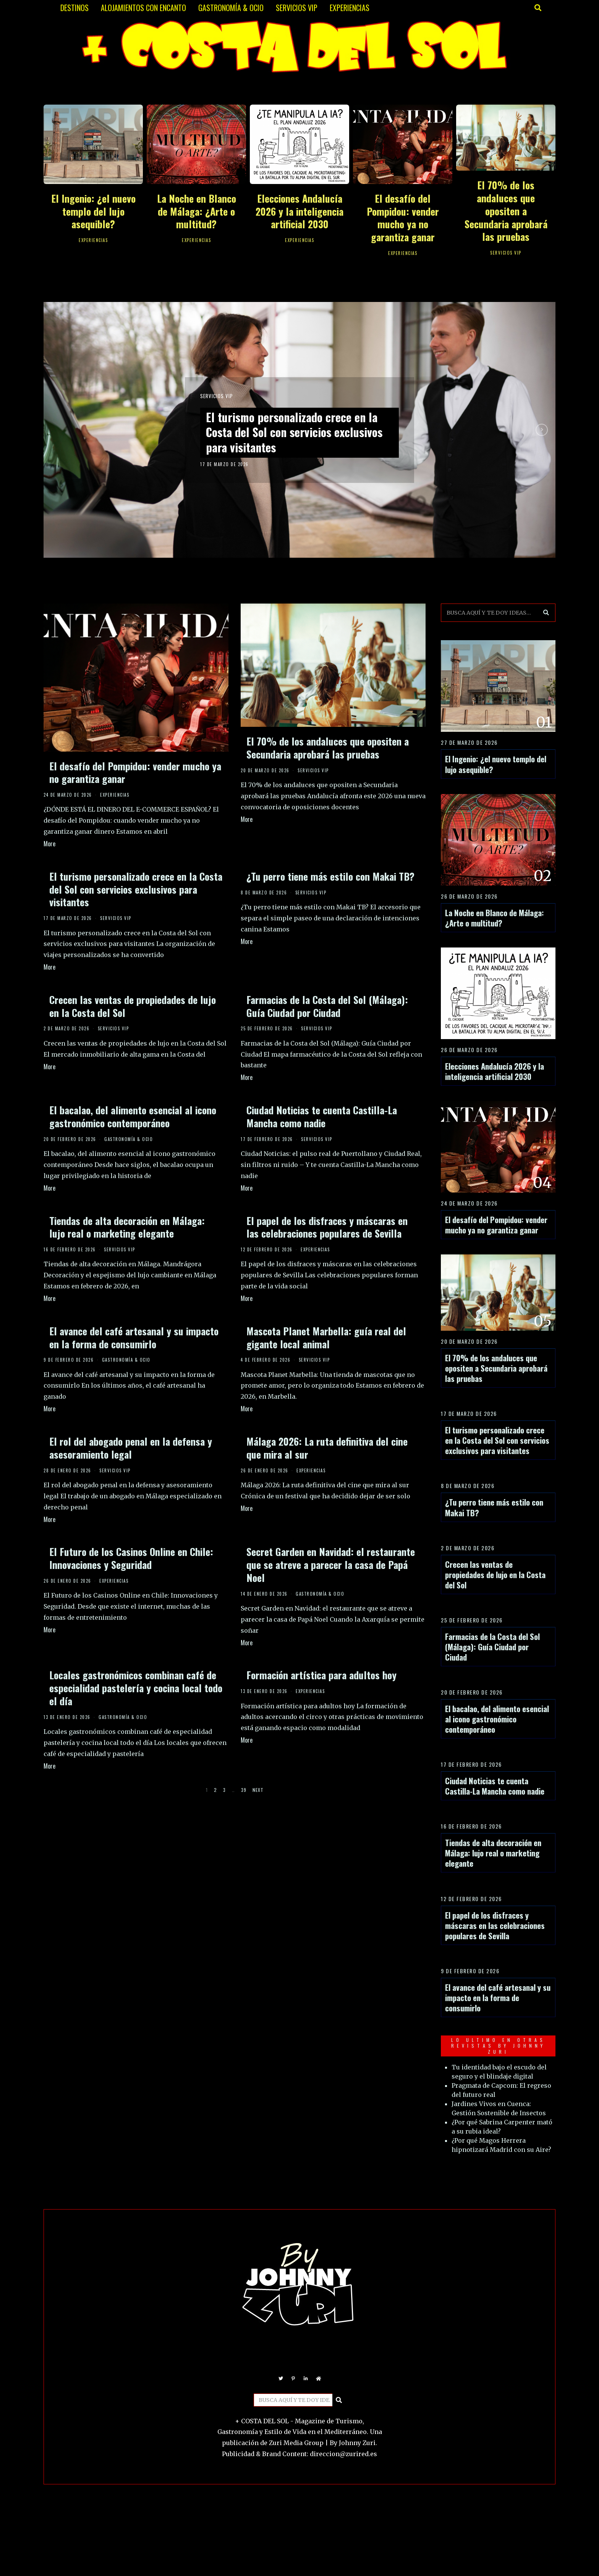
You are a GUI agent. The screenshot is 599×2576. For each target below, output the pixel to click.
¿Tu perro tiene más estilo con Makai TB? (330, 876)
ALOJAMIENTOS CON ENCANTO (143, 7)
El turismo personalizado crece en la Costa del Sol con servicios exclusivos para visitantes (295, 432)
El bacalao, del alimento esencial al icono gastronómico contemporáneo (132, 1116)
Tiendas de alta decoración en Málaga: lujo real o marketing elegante (127, 1227)
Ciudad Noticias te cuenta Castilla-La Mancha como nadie (321, 1116)
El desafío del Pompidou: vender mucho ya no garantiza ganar (403, 217)
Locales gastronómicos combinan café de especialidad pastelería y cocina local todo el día (135, 1687)
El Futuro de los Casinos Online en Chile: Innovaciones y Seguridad (131, 1558)
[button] (546, 613)
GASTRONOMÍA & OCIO (231, 7)
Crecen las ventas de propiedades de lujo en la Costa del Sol (132, 1006)
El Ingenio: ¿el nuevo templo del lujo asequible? (93, 211)
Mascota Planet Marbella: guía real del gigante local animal (326, 1337)
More (49, 843)
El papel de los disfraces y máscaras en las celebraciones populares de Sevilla (327, 1227)
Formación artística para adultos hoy (321, 1674)
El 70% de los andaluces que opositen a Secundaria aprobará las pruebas (506, 211)
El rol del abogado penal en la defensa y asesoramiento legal (130, 1448)
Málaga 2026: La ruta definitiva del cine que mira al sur (327, 1448)
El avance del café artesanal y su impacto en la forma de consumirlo (134, 1337)
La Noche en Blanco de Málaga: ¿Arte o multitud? (196, 211)
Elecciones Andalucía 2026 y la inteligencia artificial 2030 (299, 211)
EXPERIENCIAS (349, 7)
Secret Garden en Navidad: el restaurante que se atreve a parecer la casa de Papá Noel (330, 1564)
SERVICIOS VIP (296, 7)
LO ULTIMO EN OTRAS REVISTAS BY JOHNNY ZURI (498, 2046)
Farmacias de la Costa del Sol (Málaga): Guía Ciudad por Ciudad (327, 1006)
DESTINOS (74, 7)
